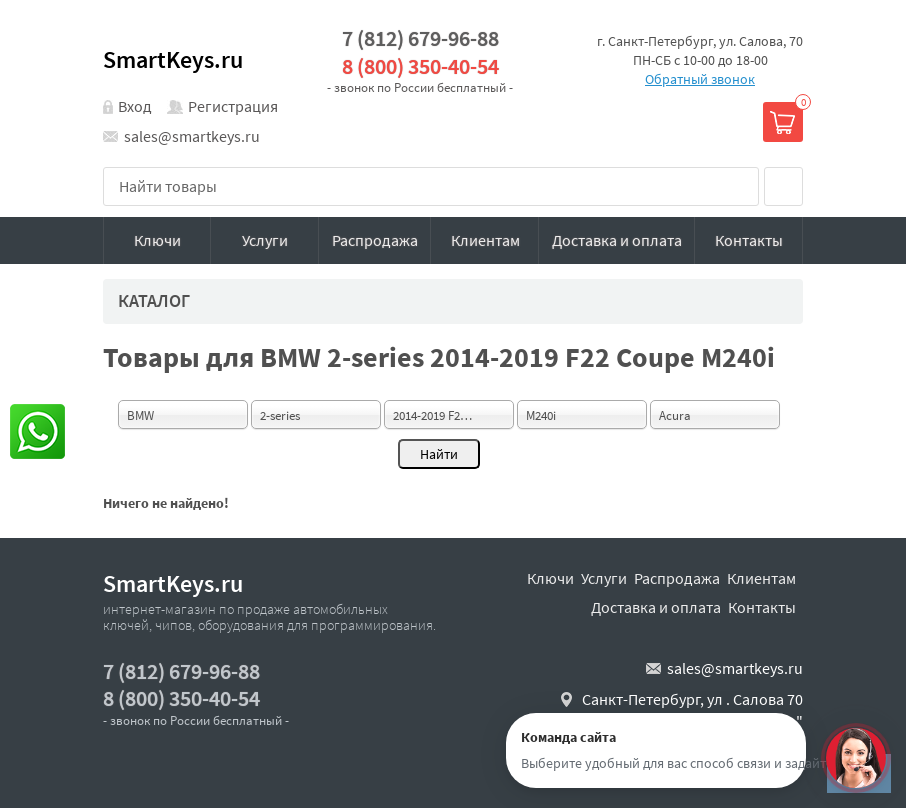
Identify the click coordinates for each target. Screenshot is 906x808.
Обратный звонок (700, 79)
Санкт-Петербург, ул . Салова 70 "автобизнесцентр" (692, 710)
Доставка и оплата (617, 240)
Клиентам (485, 240)
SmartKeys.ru (173, 59)
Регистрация (233, 106)
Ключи (157, 240)
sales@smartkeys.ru (192, 136)
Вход (135, 106)
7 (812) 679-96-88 (420, 38)
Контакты (749, 240)
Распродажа (375, 240)
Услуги (265, 240)
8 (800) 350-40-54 (420, 66)
